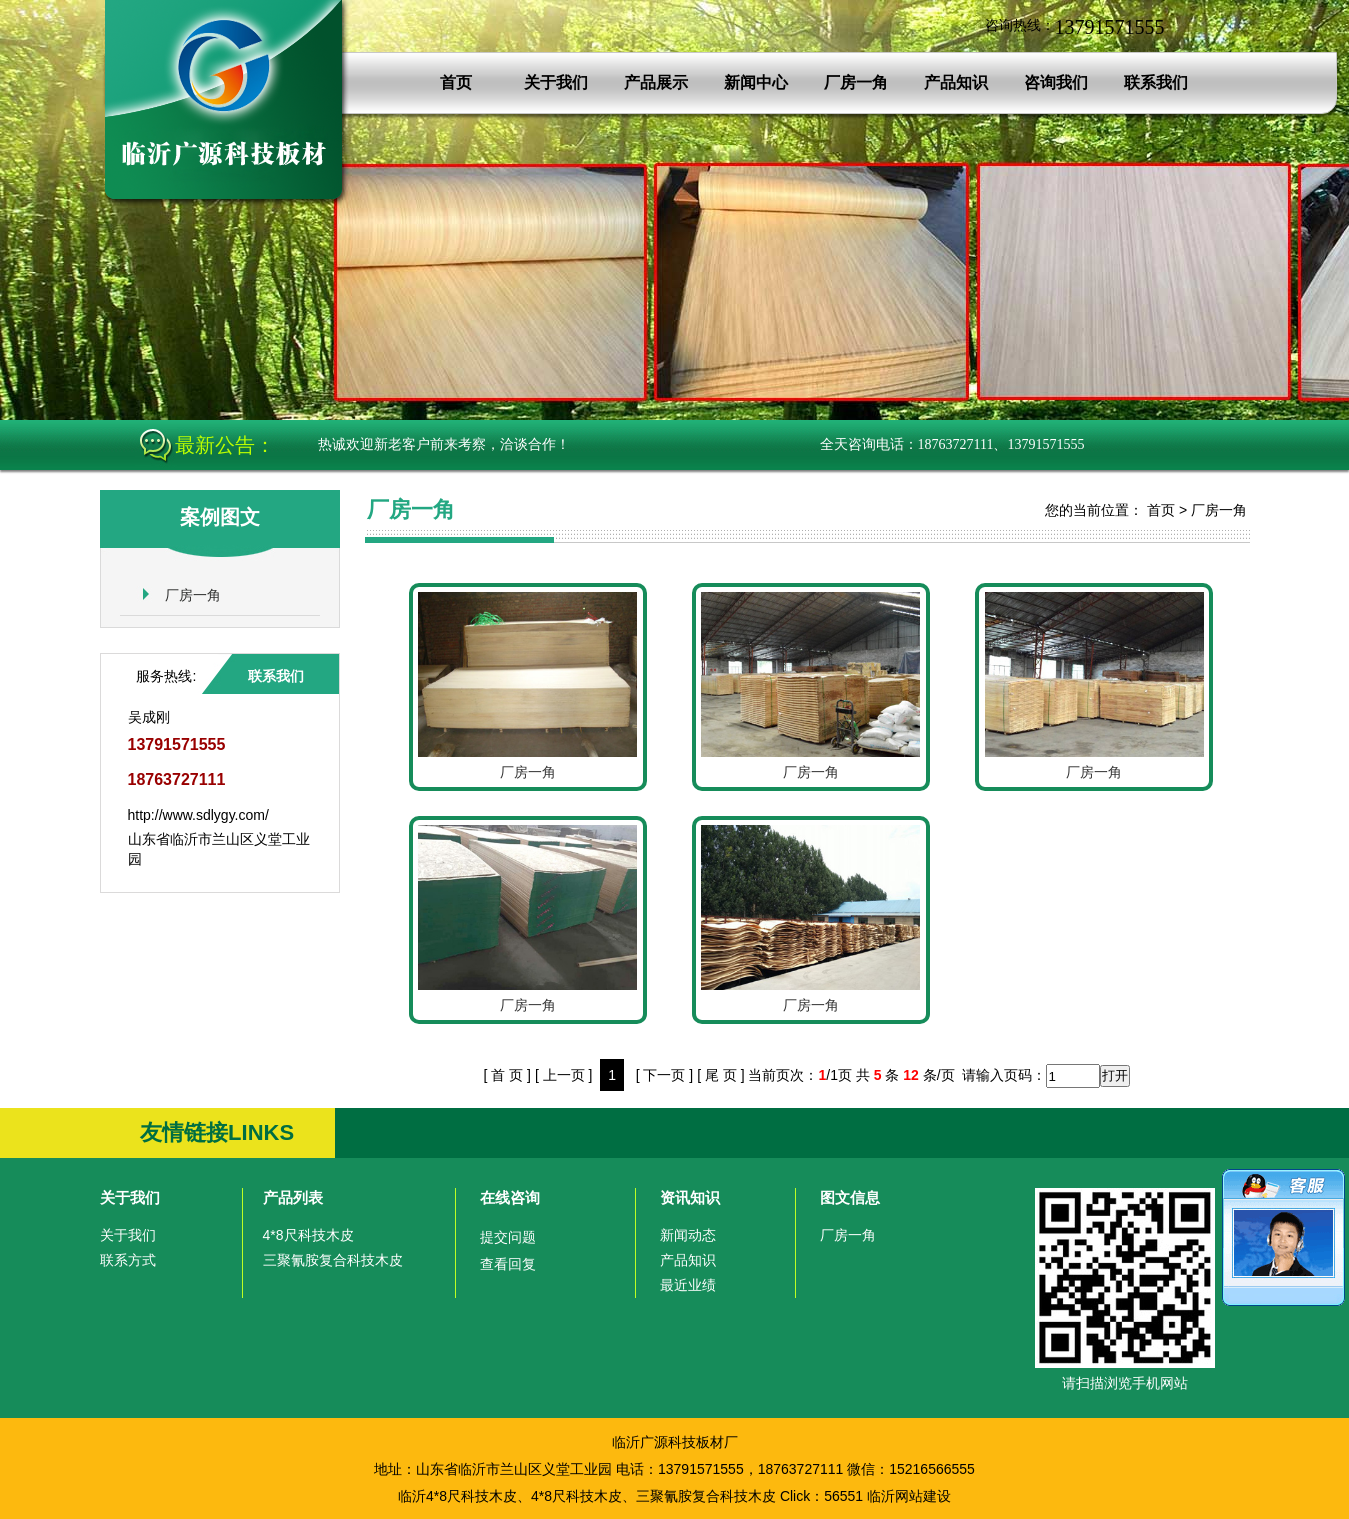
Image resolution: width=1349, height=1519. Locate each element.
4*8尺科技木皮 (308, 1235)
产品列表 (293, 1197)
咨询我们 (1056, 82)
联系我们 (1156, 82)
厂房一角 (856, 82)
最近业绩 (688, 1285)
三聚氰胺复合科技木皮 (333, 1260)
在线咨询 (510, 1197)
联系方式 (128, 1260)
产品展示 (656, 82)
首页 (456, 82)
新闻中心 (756, 82)
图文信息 (850, 1197)
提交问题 (508, 1237)
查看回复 (508, 1264)
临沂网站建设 (909, 1496)
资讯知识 (690, 1197)
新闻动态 (688, 1235)
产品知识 (956, 82)
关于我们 (556, 82)
